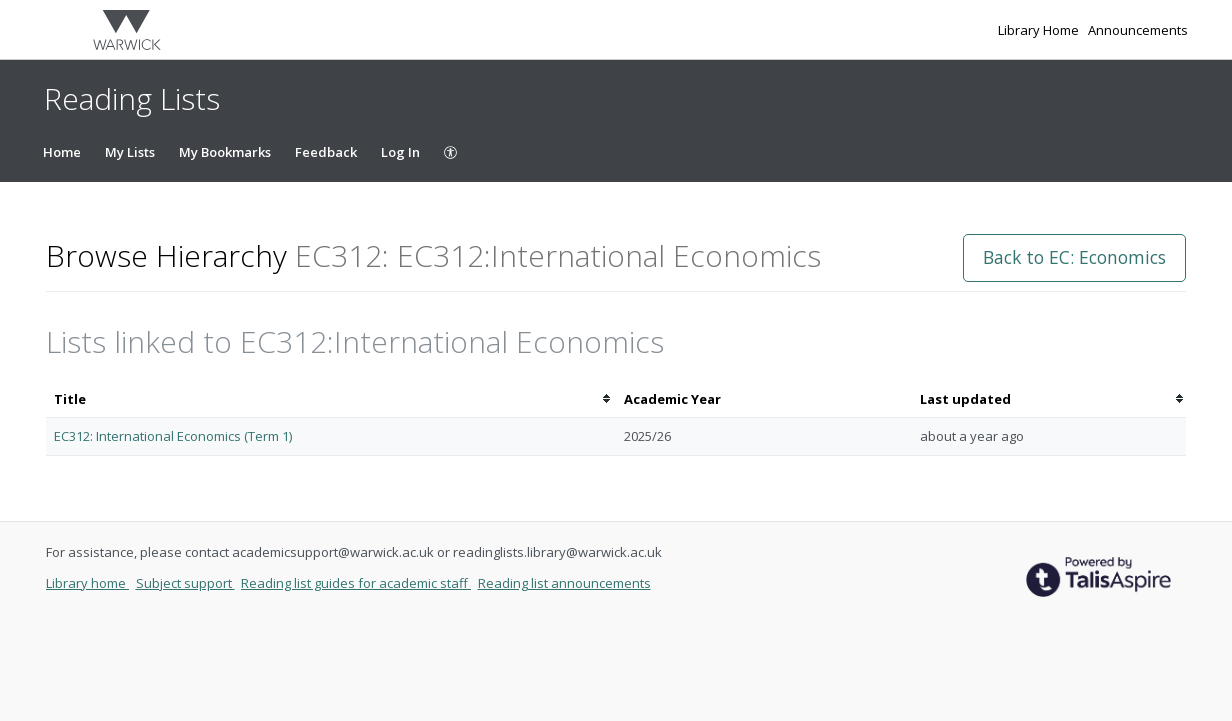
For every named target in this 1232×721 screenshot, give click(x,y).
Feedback (326, 152)
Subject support (185, 583)
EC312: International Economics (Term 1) (173, 436)
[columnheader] (331, 399)
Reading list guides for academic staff (356, 583)
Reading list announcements (564, 583)
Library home (87, 583)
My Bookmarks (225, 152)
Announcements (1138, 30)
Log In (400, 152)
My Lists (130, 152)
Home (62, 152)
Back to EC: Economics (1074, 257)
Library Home (1040, 30)
